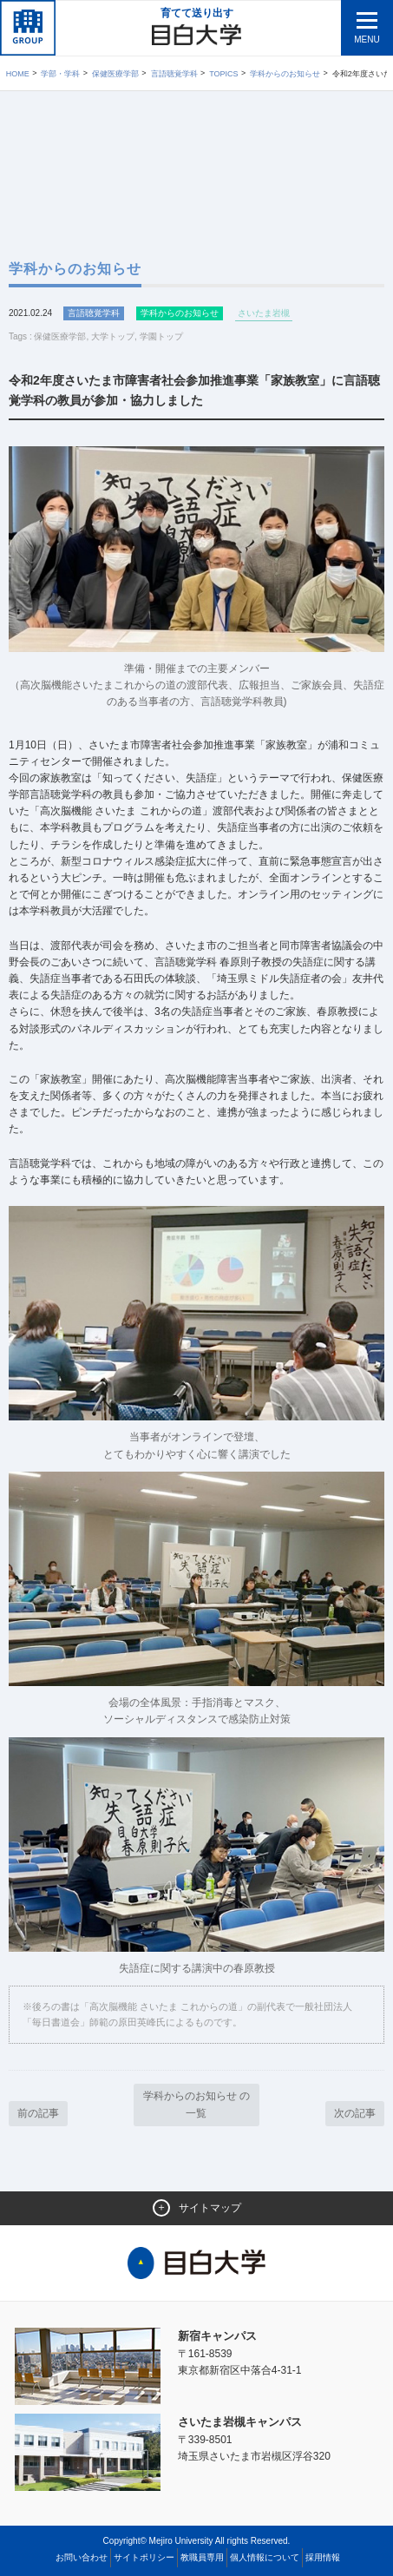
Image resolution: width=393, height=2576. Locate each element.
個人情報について (264, 2557)
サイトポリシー (144, 2557)
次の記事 (355, 2113)
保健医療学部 (115, 73)
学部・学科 (60, 73)
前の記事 (38, 2113)
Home (17, 73)
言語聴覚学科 (174, 73)
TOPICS (223, 73)
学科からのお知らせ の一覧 (196, 2104)
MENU (366, 39)
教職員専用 (202, 2557)
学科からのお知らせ (285, 73)
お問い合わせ (82, 2557)
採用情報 (322, 2557)
